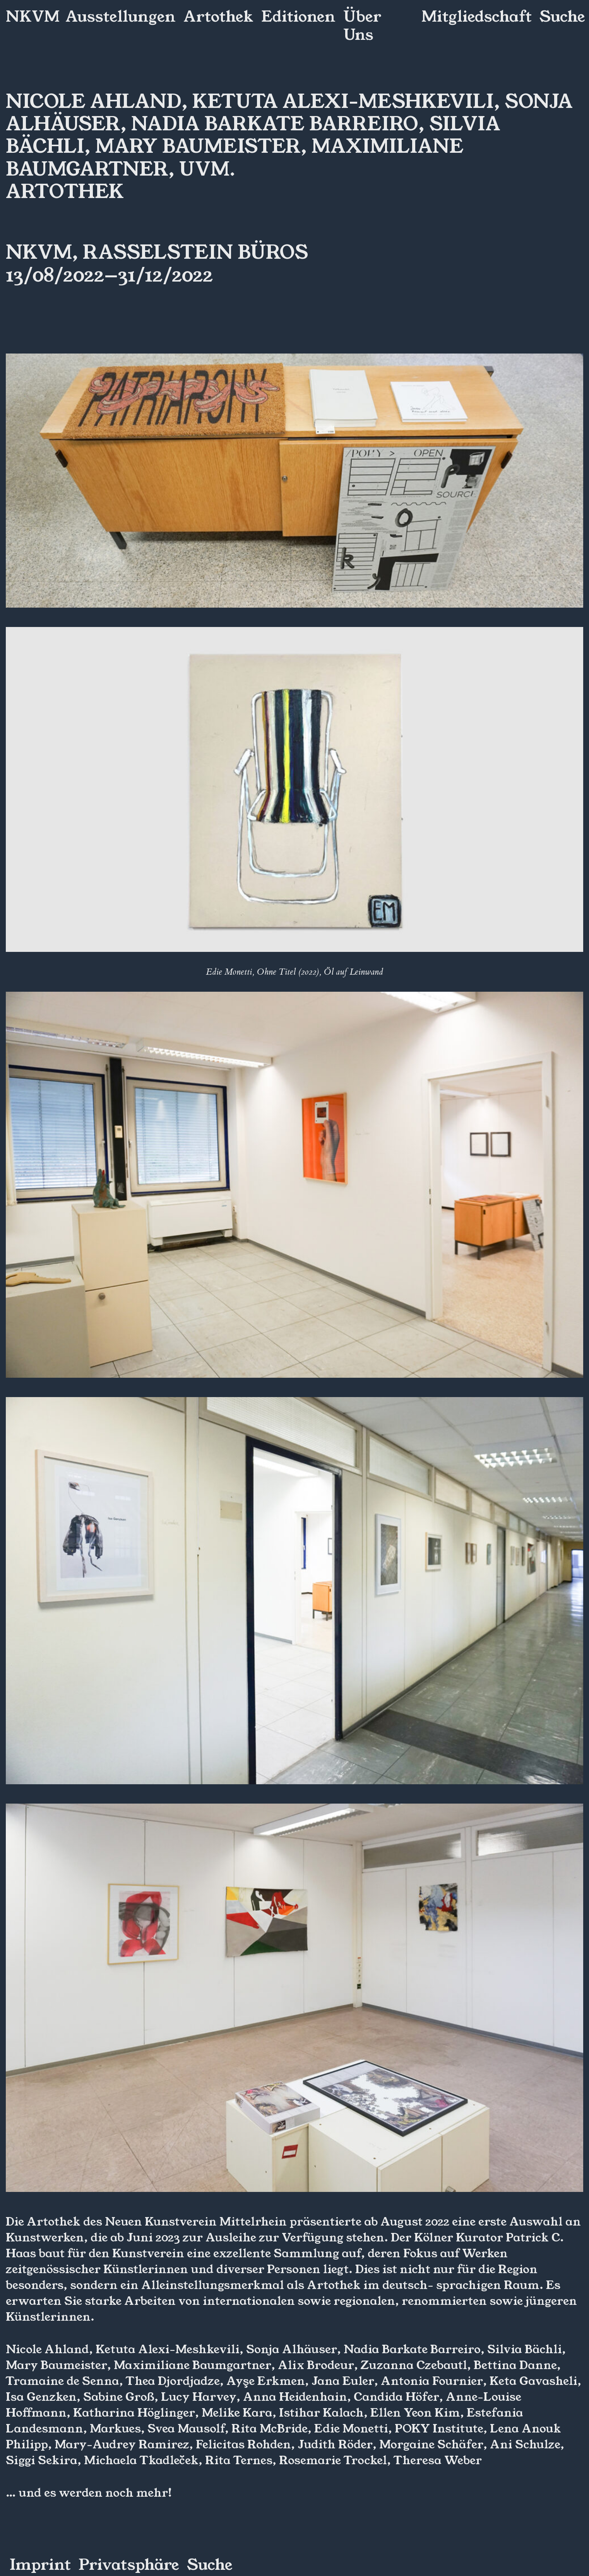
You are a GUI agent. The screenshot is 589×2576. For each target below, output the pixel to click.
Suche (562, 17)
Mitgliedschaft (476, 17)
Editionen (298, 17)
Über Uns (362, 26)
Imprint (40, 2565)
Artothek (218, 17)
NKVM (33, 17)
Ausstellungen (120, 17)
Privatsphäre (129, 2565)
